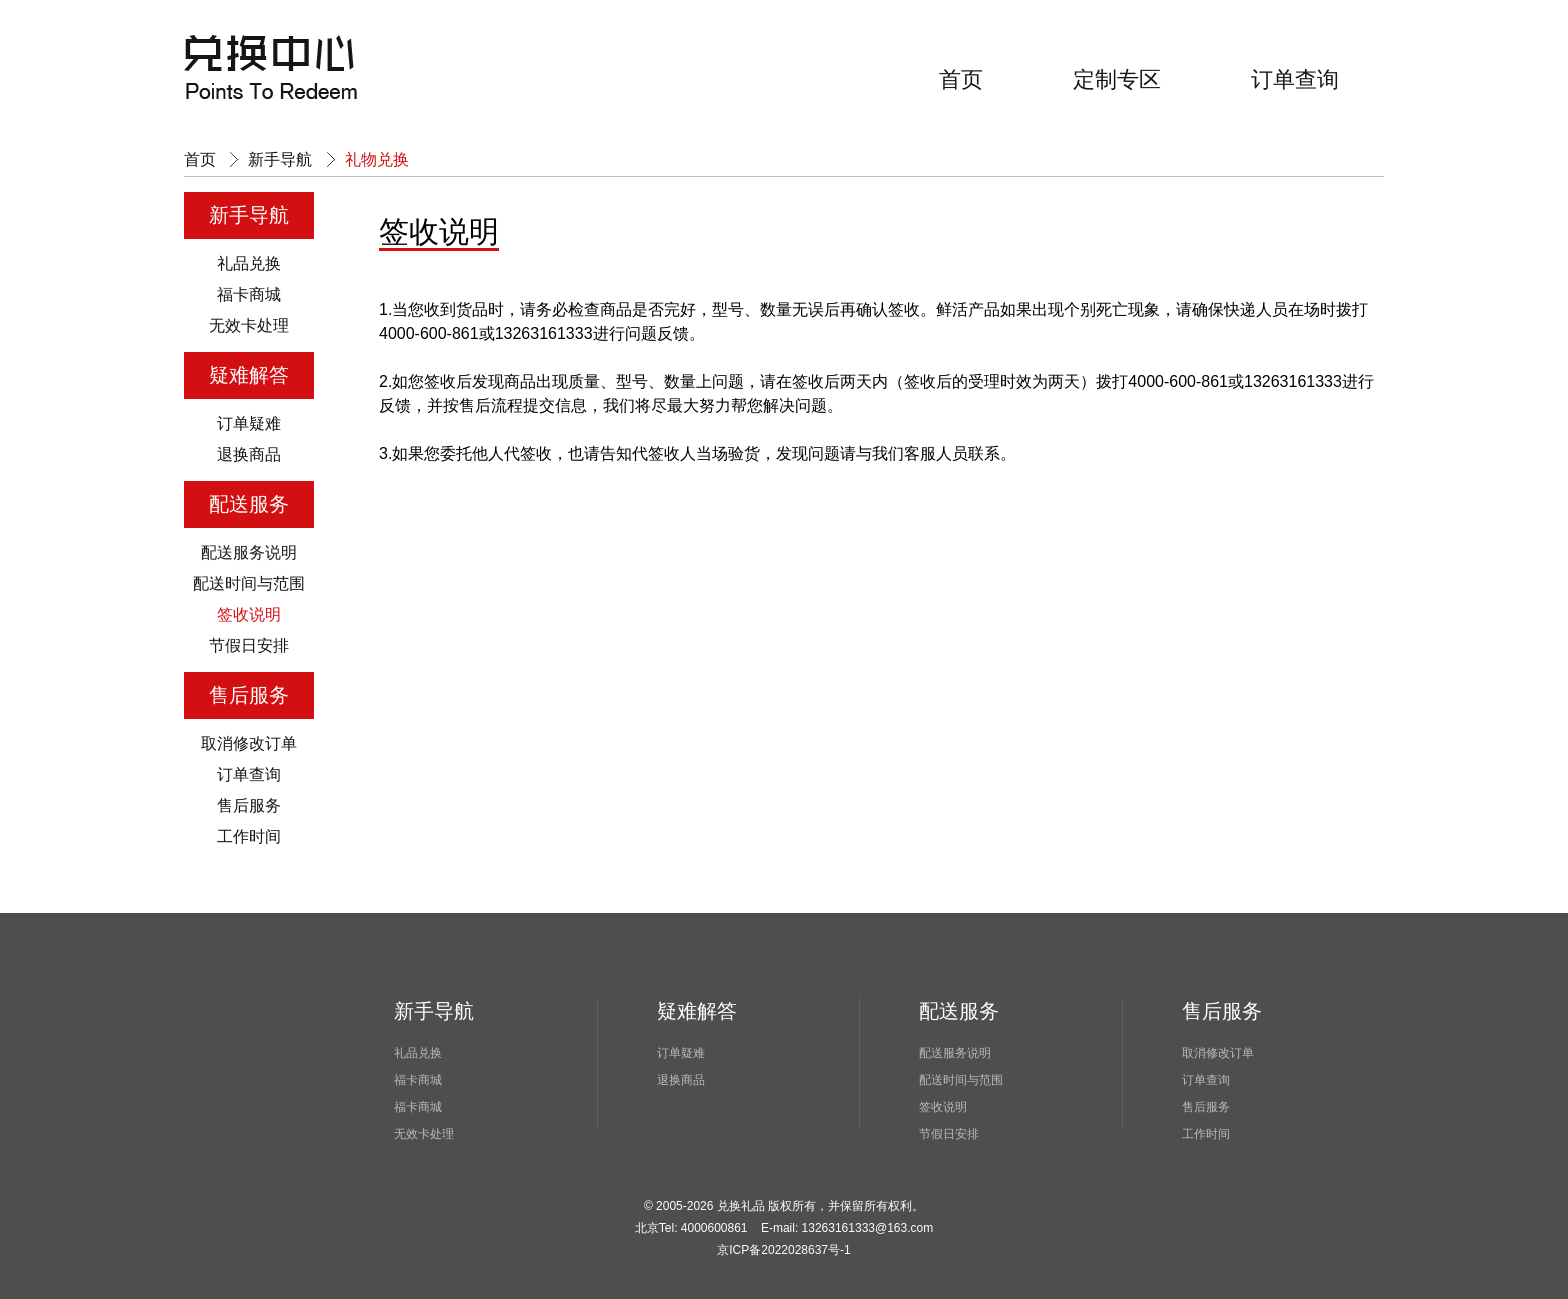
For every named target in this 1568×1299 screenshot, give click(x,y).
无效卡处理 (249, 325)
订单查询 (1295, 79)
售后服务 (249, 805)
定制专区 (1117, 79)
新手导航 (280, 159)
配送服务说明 (249, 552)
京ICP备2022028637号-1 (783, 1250)
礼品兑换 (249, 263)
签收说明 (249, 614)
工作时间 (249, 836)
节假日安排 (249, 645)
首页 (961, 79)
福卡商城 (249, 294)
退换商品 (249, 454)
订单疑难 (249, 423)
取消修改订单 (249, 743)
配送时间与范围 (249, 583)
